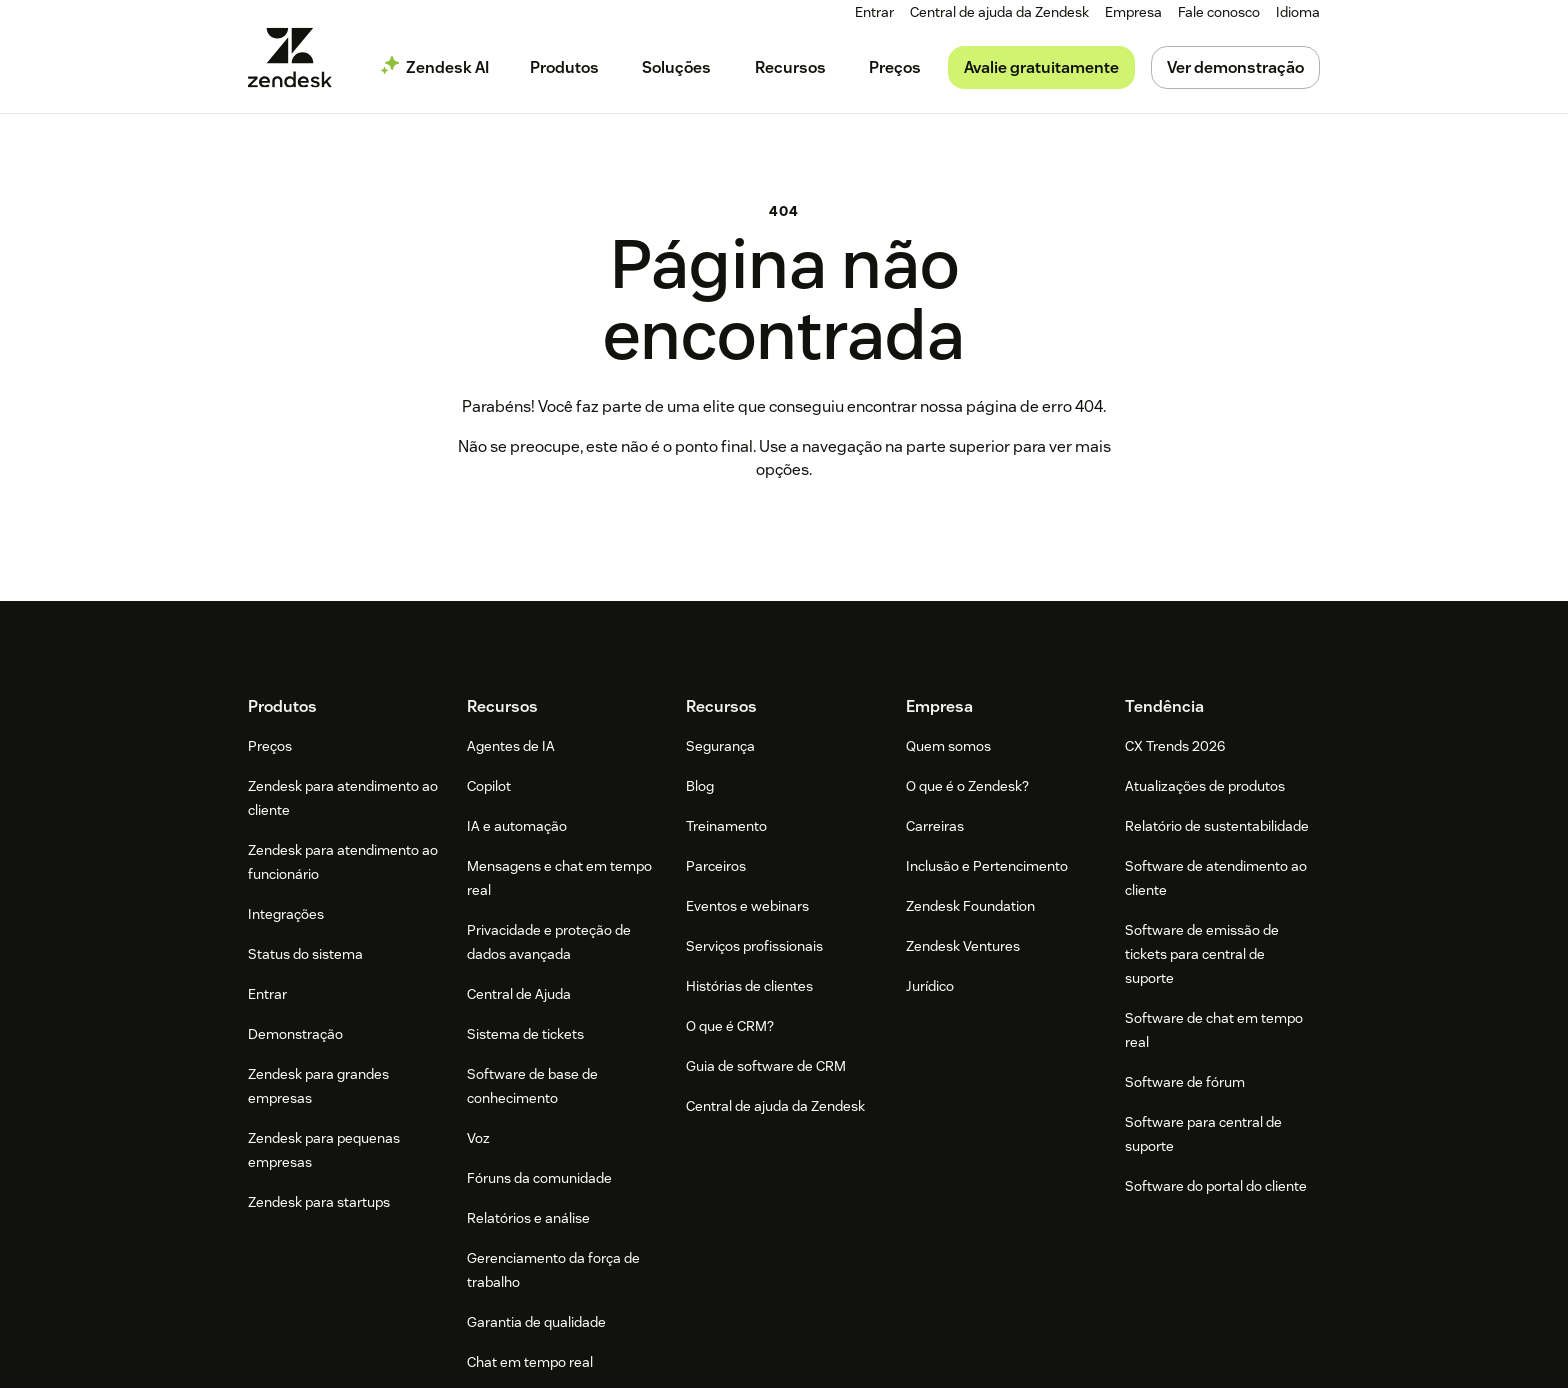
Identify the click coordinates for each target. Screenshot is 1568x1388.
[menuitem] (1133, 12)
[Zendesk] (784, 1163)
